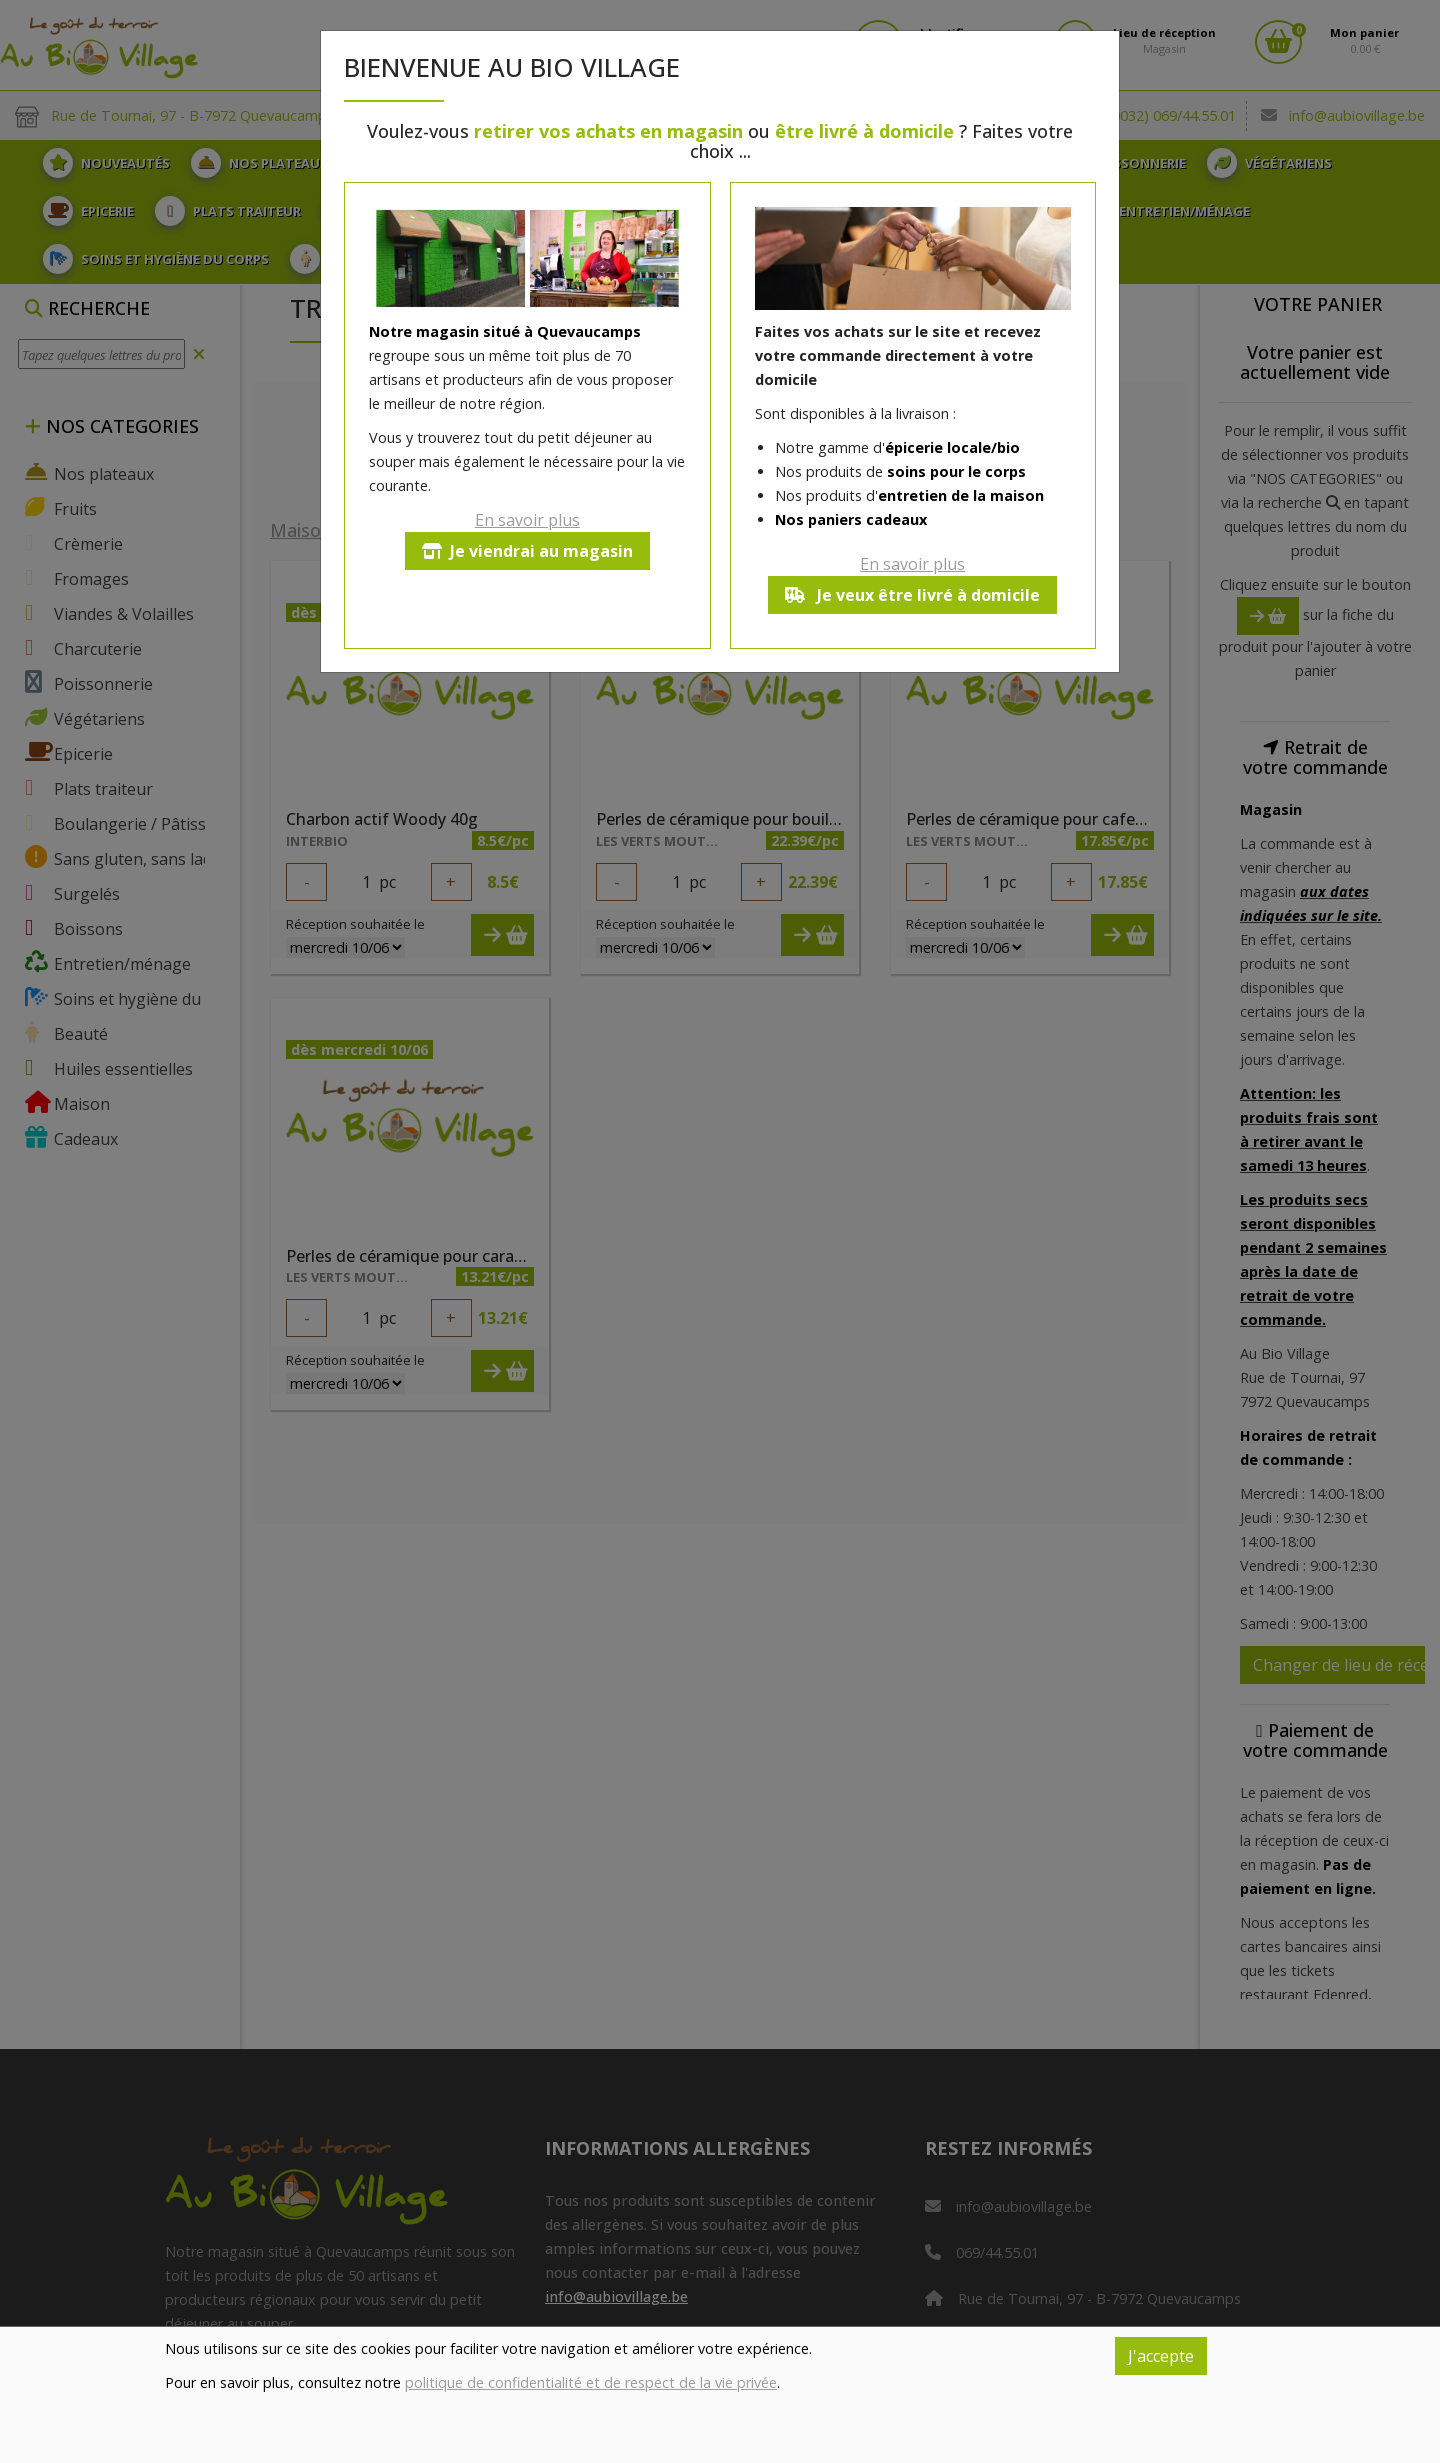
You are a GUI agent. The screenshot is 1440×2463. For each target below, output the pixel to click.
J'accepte (1161, 2356)
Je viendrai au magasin (527, 551)
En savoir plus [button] (527, 520)
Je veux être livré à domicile (912, 595)
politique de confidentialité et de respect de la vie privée (591, 2382)
